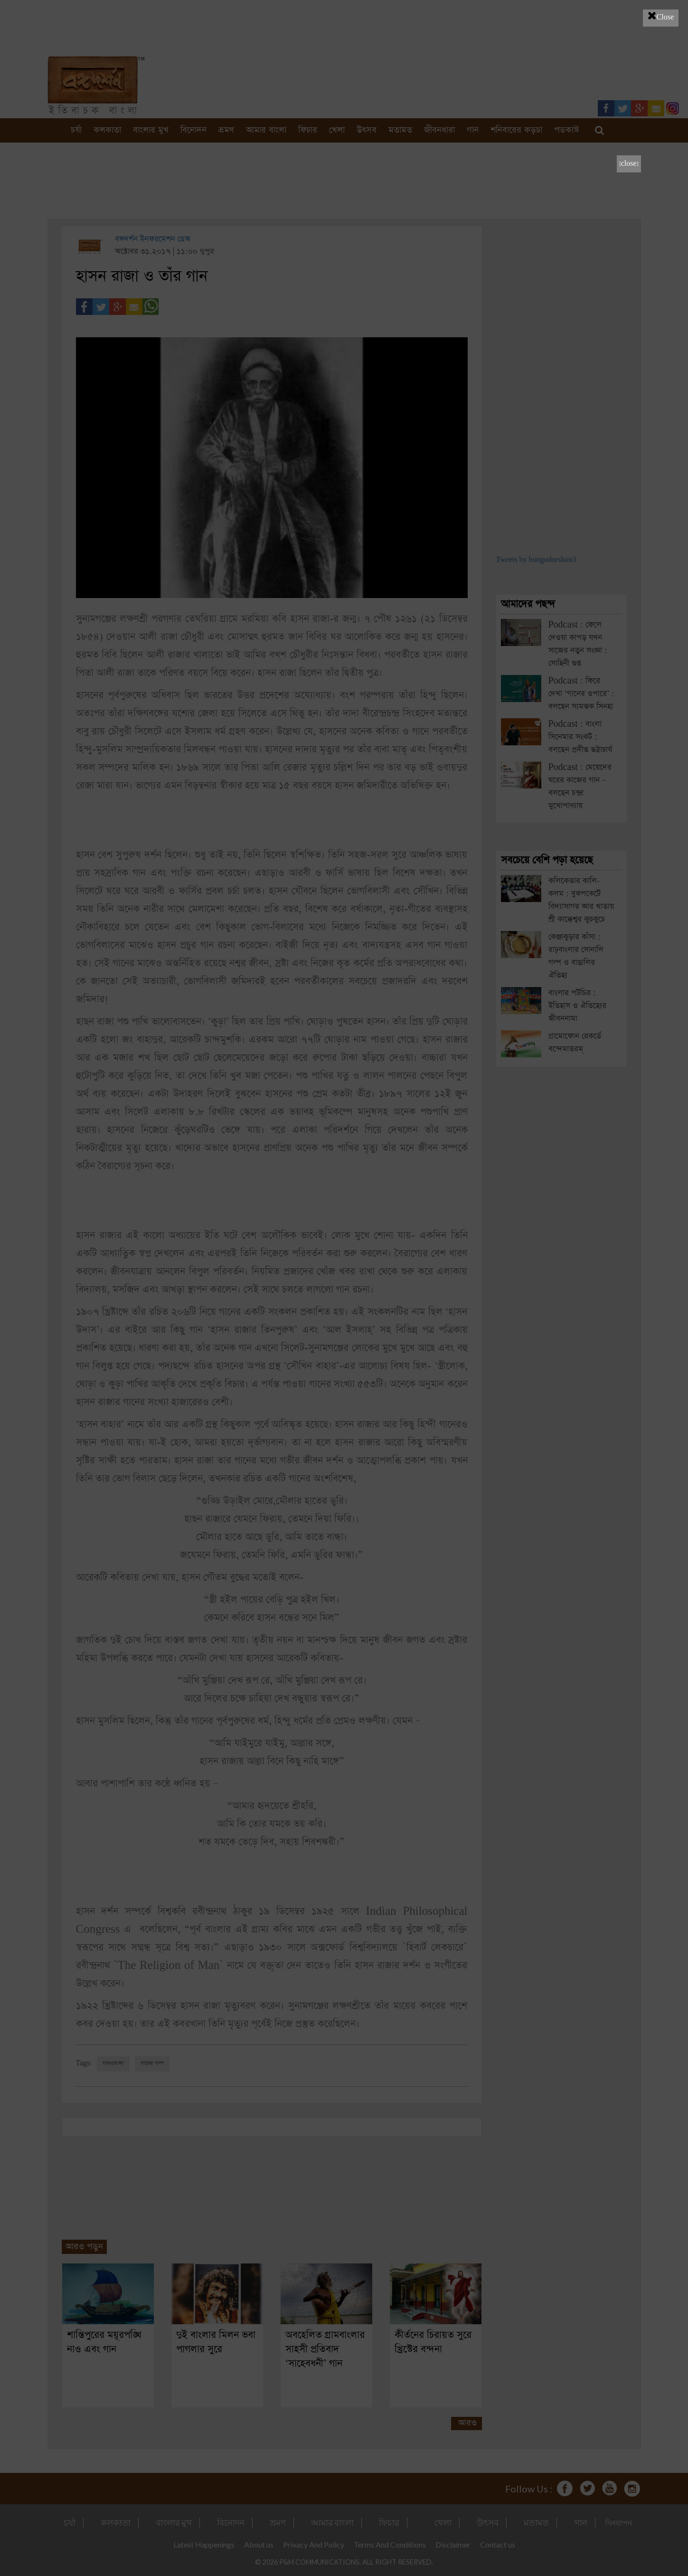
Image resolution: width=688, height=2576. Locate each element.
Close (661, 16)
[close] (629, 163)
